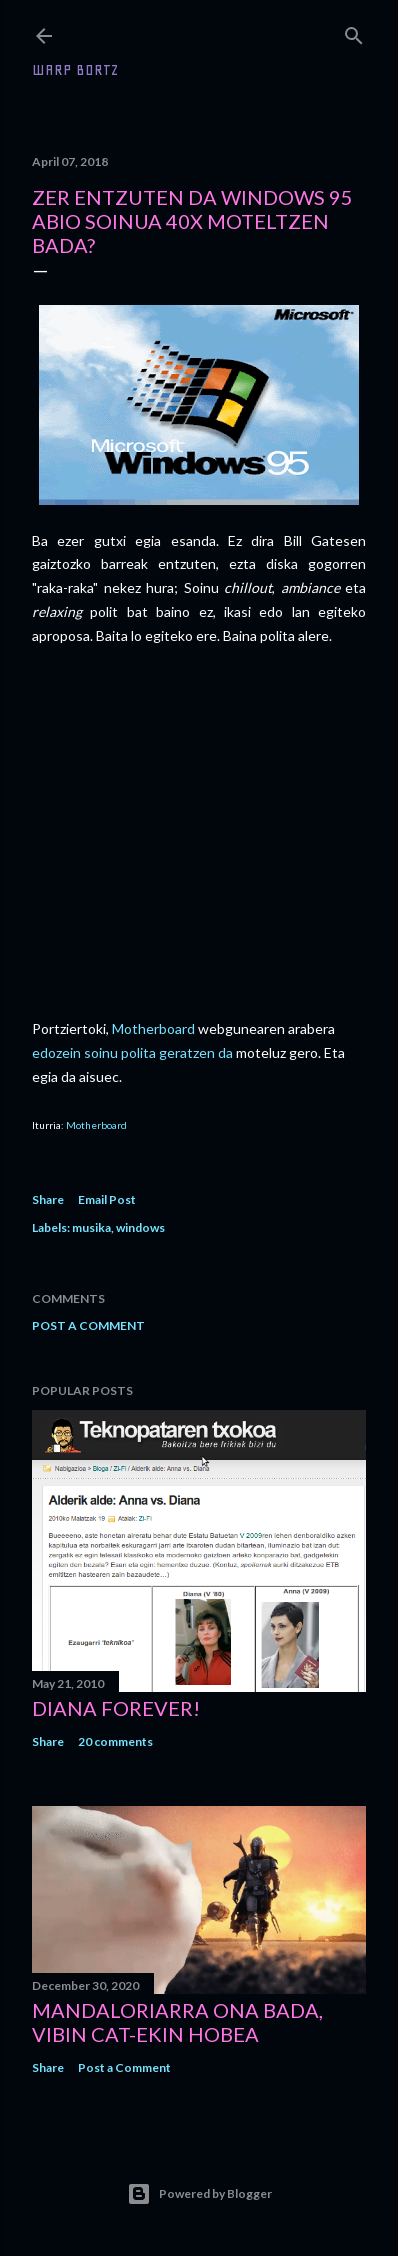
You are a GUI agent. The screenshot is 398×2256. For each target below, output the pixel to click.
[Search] (354, 31)
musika (91, 1227)
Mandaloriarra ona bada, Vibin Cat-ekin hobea (177, 2022)
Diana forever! (116, 1708)
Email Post (107, 1199)
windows (140, 1227)
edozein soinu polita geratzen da (132, 1052)
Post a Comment (88, 1325)
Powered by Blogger (199, 2194)
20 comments (115, 1741)
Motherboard (153, 1028)
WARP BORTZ (75, 70)
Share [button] (48, 1199)
